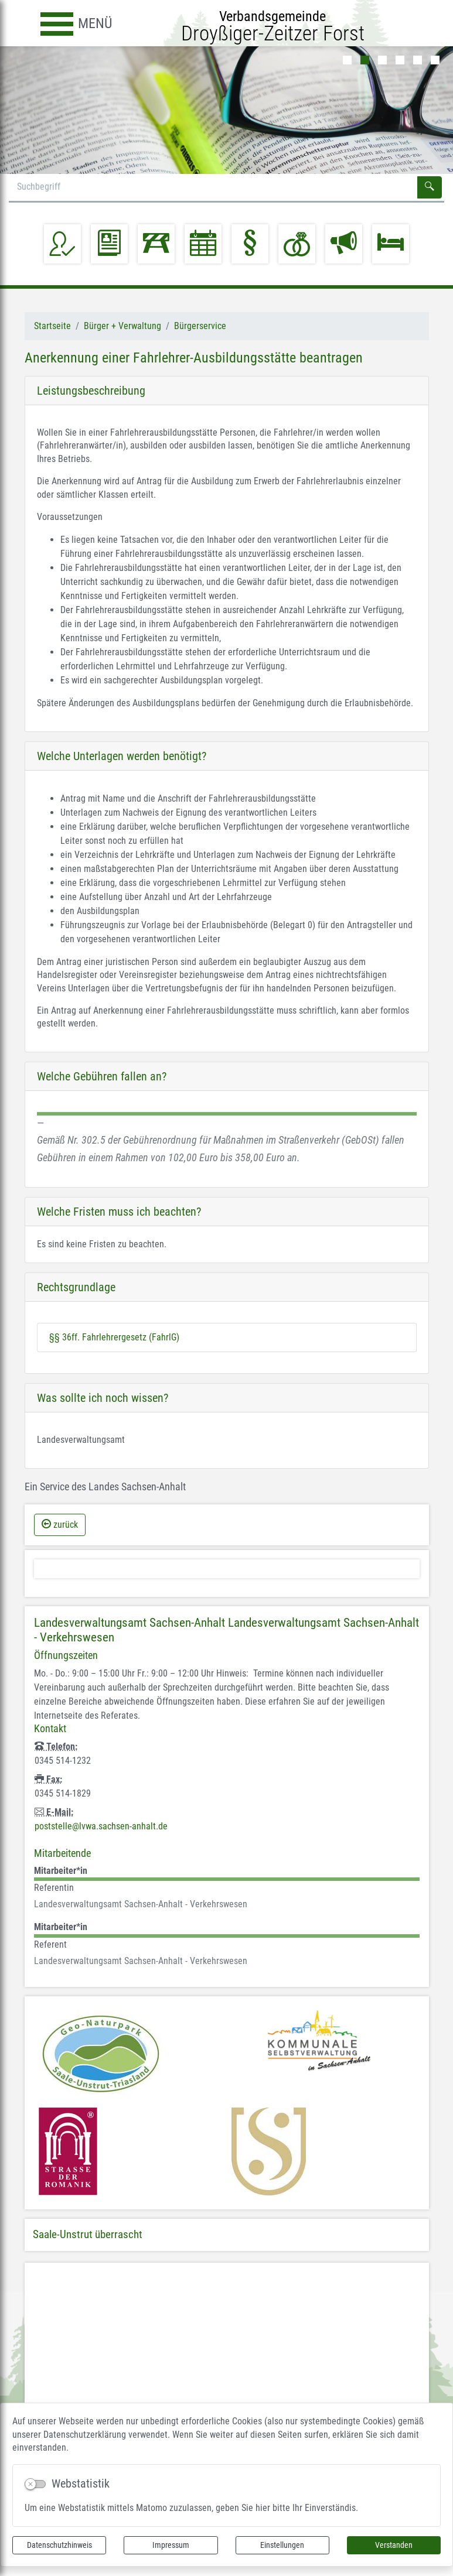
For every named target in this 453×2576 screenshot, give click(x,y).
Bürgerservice (200, 325)
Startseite (52, 325)
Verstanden (394, 2545)
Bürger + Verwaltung (122, 325)
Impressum (170, 2545)
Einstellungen (282, 2545)
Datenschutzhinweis (59, 2545)
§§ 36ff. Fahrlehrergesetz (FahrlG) (114, 1337)
